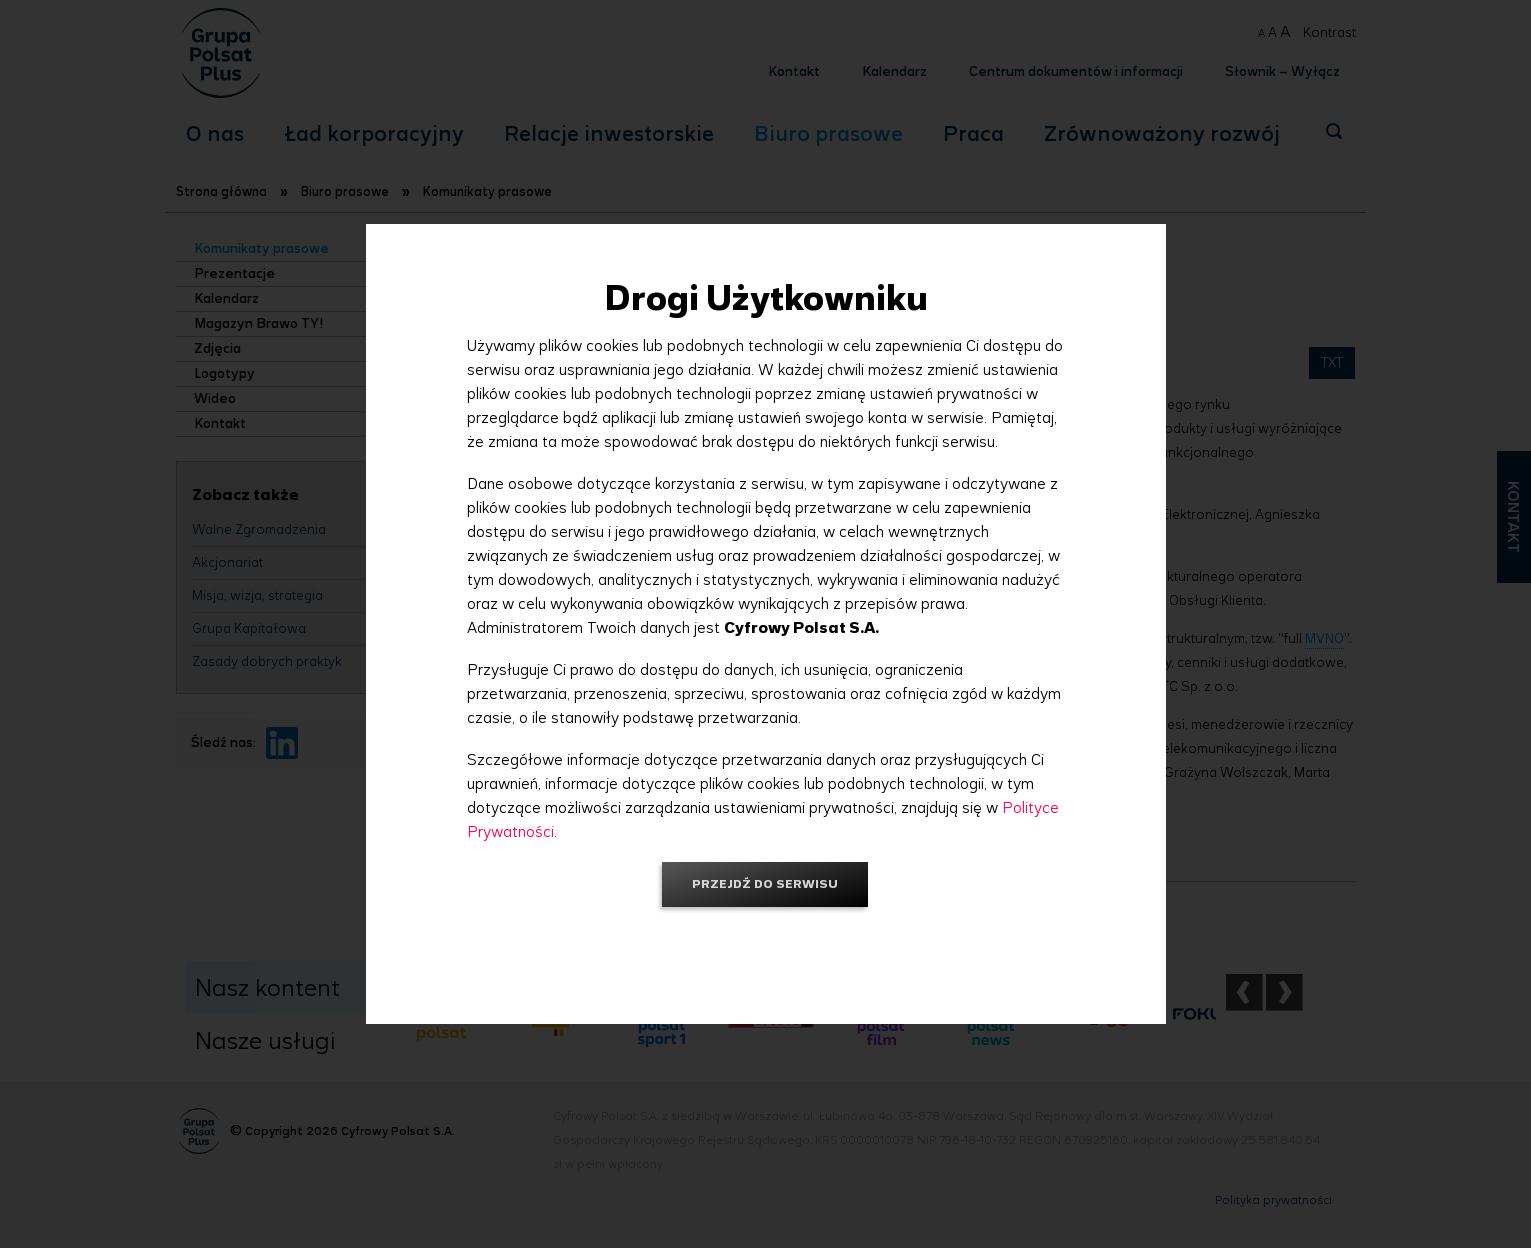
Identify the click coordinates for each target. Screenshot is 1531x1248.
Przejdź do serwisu (765, 883)
